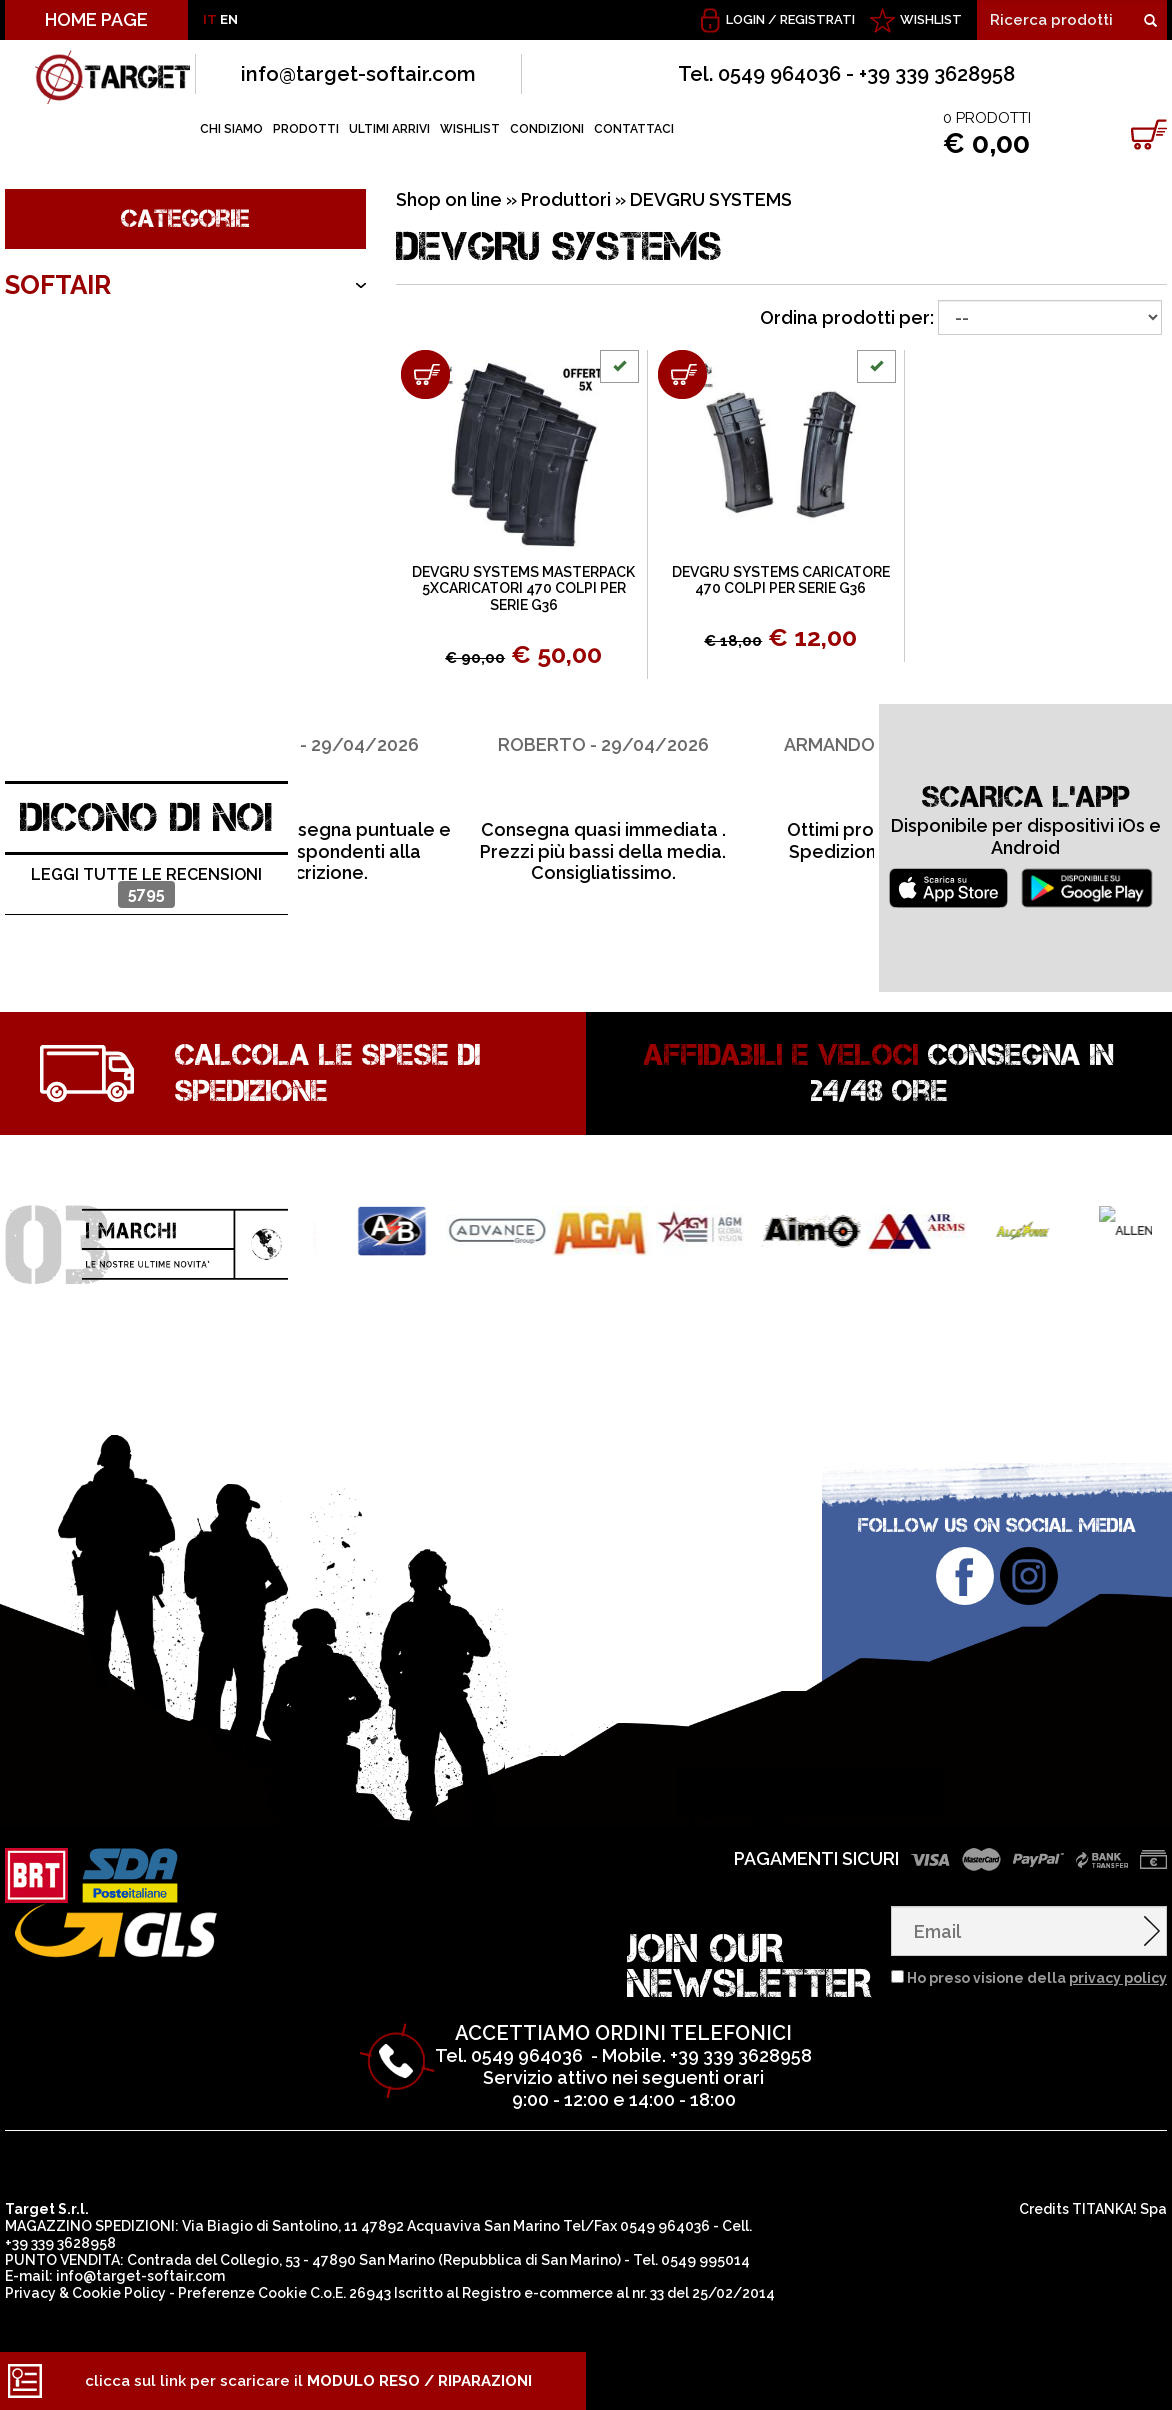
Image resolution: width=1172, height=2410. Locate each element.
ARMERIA (61, 403)
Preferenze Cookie (242, 2293)
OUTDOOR (71, 462)
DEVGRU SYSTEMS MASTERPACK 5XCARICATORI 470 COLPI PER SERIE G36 (523, 589)
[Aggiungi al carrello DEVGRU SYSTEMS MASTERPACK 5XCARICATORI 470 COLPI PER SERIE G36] (425, 374)
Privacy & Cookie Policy (85, 2293)
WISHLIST (931, 19)
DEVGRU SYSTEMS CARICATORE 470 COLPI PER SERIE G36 (781, 580)
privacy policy (1118, 1978)
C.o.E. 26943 (350, 2293)
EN (229, 19)
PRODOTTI (306, 129)
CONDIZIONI (547, 129)
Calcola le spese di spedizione (328, 1073)
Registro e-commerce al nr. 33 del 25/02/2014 (618, 2293)
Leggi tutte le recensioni (146, 886)
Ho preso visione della (1037, 1978)
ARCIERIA (63, 344)
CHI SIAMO (231, 129)
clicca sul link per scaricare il (308, 2381)
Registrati (817, 19)
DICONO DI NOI (146, 817)
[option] (442, 794)
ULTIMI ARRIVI (389, 129)
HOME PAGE (96, 19)
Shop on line (449, 199)
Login (745, 19)
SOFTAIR (58, 285)
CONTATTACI (634, 129)
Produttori (566, 199)
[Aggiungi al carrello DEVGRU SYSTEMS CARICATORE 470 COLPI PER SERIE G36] (682, 374)
